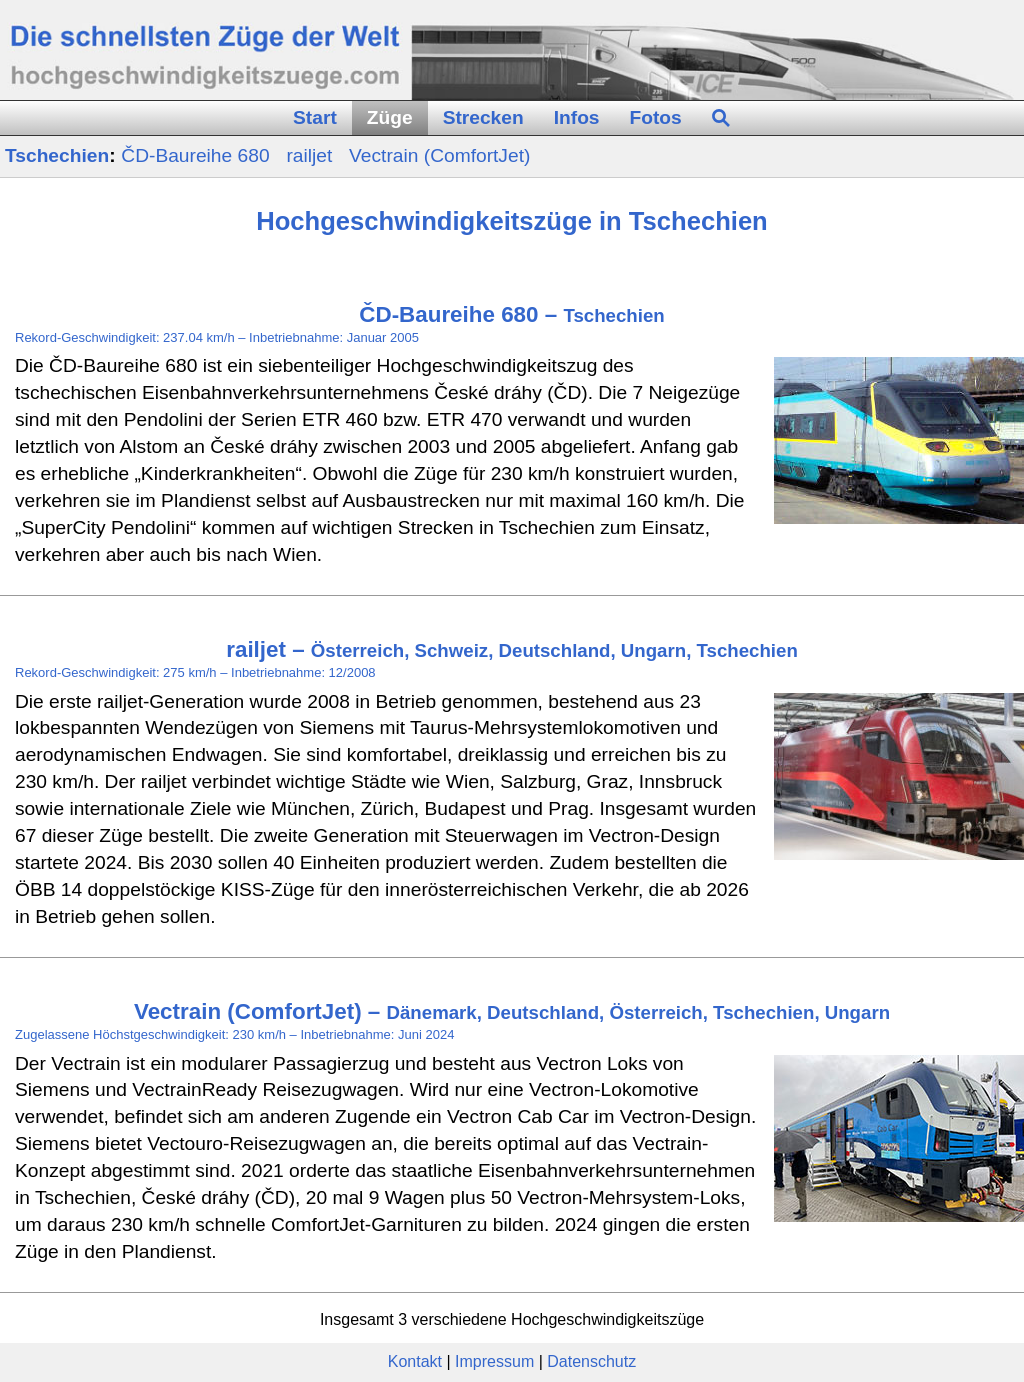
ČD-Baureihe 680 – (511, 314)
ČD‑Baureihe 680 (198, 155)
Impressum (494, 1361)
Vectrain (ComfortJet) (439, 155)
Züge (390, 117)
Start (315, 117)
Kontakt (415, 1361)
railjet (311, 155)
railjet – (512, 649)
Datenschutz (591, 1361)
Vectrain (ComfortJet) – (512, 1011)
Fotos (656, 117)
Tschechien (57, 155)
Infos (577, 117)
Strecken (483, 117)
